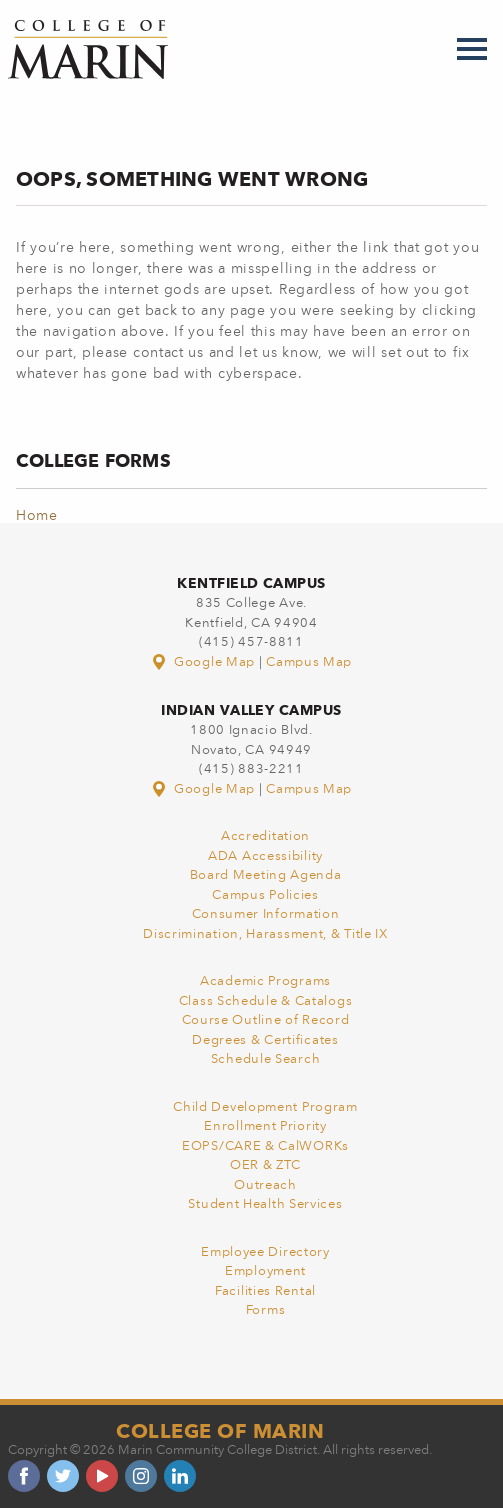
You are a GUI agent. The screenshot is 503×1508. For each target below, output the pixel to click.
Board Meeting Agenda (266, 875)
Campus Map (309, 662)
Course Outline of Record (266, 1020)
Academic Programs (265, 981)
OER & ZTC (265, 1165)
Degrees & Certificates (265, 1040)
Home (37, 516)
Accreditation (265, 836)
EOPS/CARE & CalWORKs (265, 1146)
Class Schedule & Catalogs (266, 1001)
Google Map (205, 662)
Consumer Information (266, 914)
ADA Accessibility (265, 856)
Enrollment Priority (265, 1126)
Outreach (265, 1185)
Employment (265, 1271)
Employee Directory (265, 1252)
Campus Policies (265, 895)
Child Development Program (265, 1107)
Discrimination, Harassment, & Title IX (265, 934)
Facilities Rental (265, 1291)
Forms (266, 1310)
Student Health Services (265, 1204)
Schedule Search (266, 1059)
